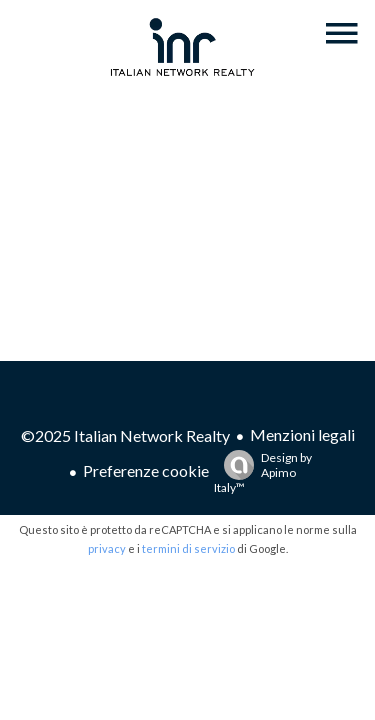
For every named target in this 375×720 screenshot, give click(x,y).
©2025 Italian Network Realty (125, 435)
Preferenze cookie (146, 470)
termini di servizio (188, 548)
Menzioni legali (302, 434)
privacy (107, 548)
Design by (263, 472)
